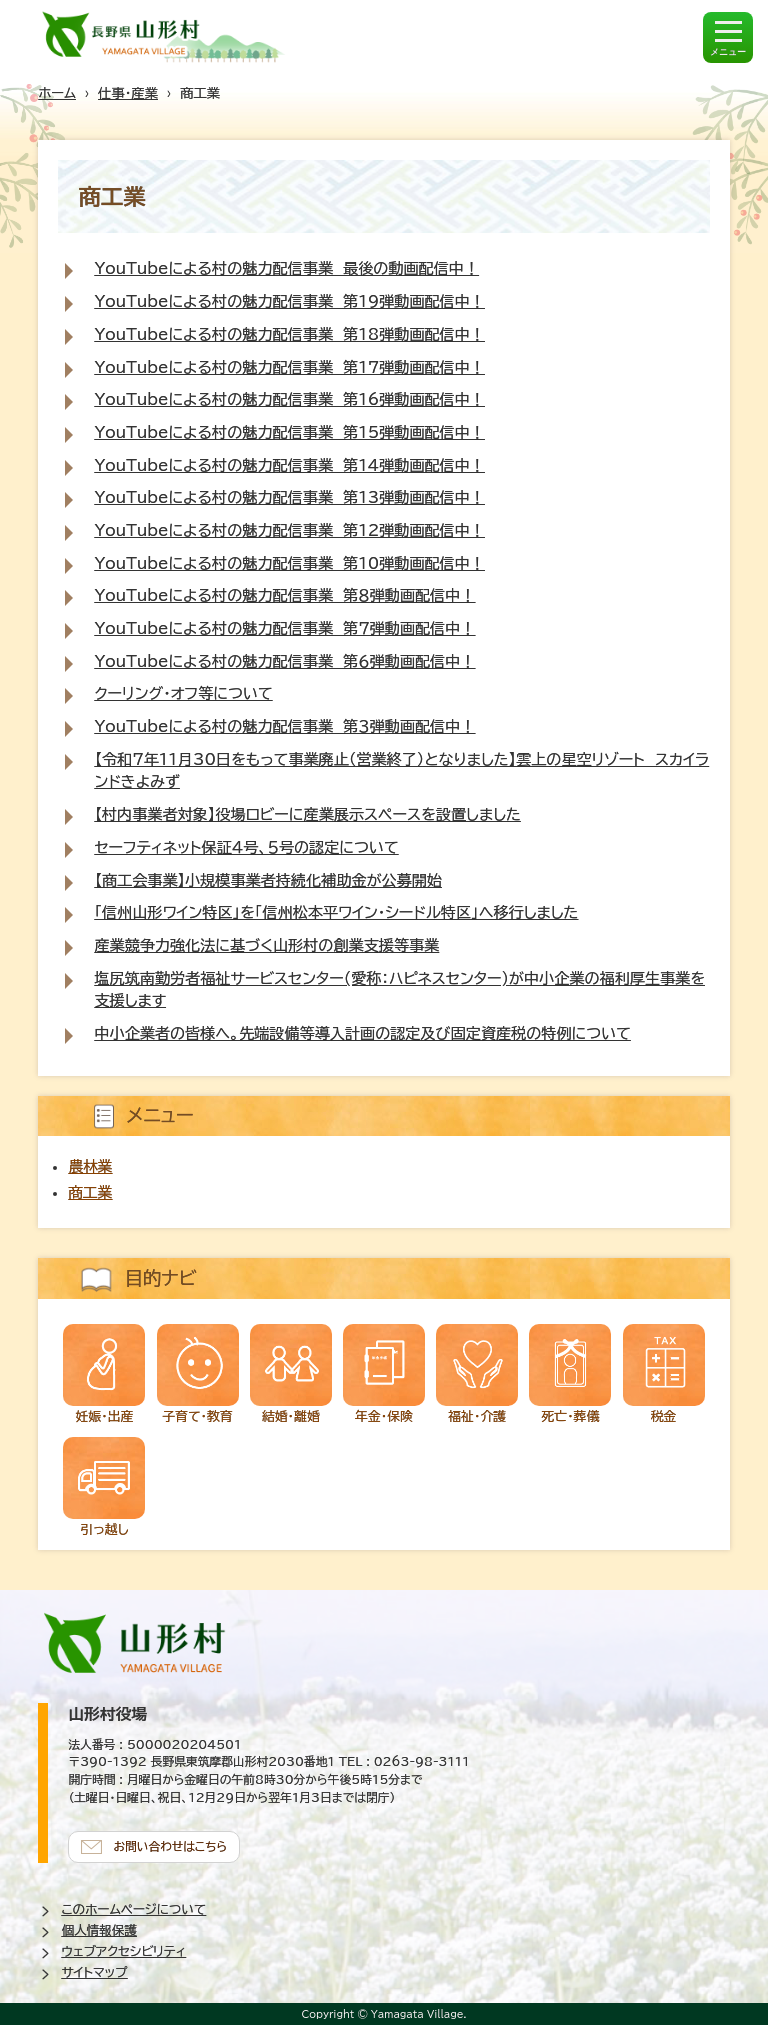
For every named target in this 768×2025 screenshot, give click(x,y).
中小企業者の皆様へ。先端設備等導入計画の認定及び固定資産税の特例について (362, 1033)
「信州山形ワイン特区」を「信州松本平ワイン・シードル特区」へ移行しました (336, 912)
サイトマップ (94, 1972)
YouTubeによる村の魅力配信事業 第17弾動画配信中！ (289, 367)
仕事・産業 (128, 93)
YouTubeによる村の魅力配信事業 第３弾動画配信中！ (284, 726)
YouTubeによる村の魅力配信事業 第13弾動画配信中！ (289, 497)
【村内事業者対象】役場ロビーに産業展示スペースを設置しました (307, 814)
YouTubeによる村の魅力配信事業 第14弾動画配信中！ (289, 465)
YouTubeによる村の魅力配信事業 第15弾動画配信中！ (289, 432)
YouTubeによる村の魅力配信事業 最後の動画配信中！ (286, 268)
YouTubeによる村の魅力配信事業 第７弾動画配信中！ (284, 628)
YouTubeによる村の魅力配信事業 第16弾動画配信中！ (289, 399)
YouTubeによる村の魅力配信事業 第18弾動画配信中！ (289, 334)
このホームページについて (133, 1909)
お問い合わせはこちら (170, 1846)
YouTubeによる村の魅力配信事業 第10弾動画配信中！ (289, 563)
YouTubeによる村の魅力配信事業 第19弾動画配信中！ (289, 301)
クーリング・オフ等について (183, 693)
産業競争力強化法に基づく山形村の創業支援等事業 (266, 945)
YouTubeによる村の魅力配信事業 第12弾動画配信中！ (289, 530)
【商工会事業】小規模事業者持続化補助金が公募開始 (268, 880)
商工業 (90, 1192)
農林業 (90, 1166)
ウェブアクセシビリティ (123, 1951)
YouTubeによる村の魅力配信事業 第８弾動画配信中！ (284, 595)
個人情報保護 (99, 1930)
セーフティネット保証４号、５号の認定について (246, 847)
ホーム (57, 93)
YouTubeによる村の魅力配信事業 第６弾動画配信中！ (284, 661)
